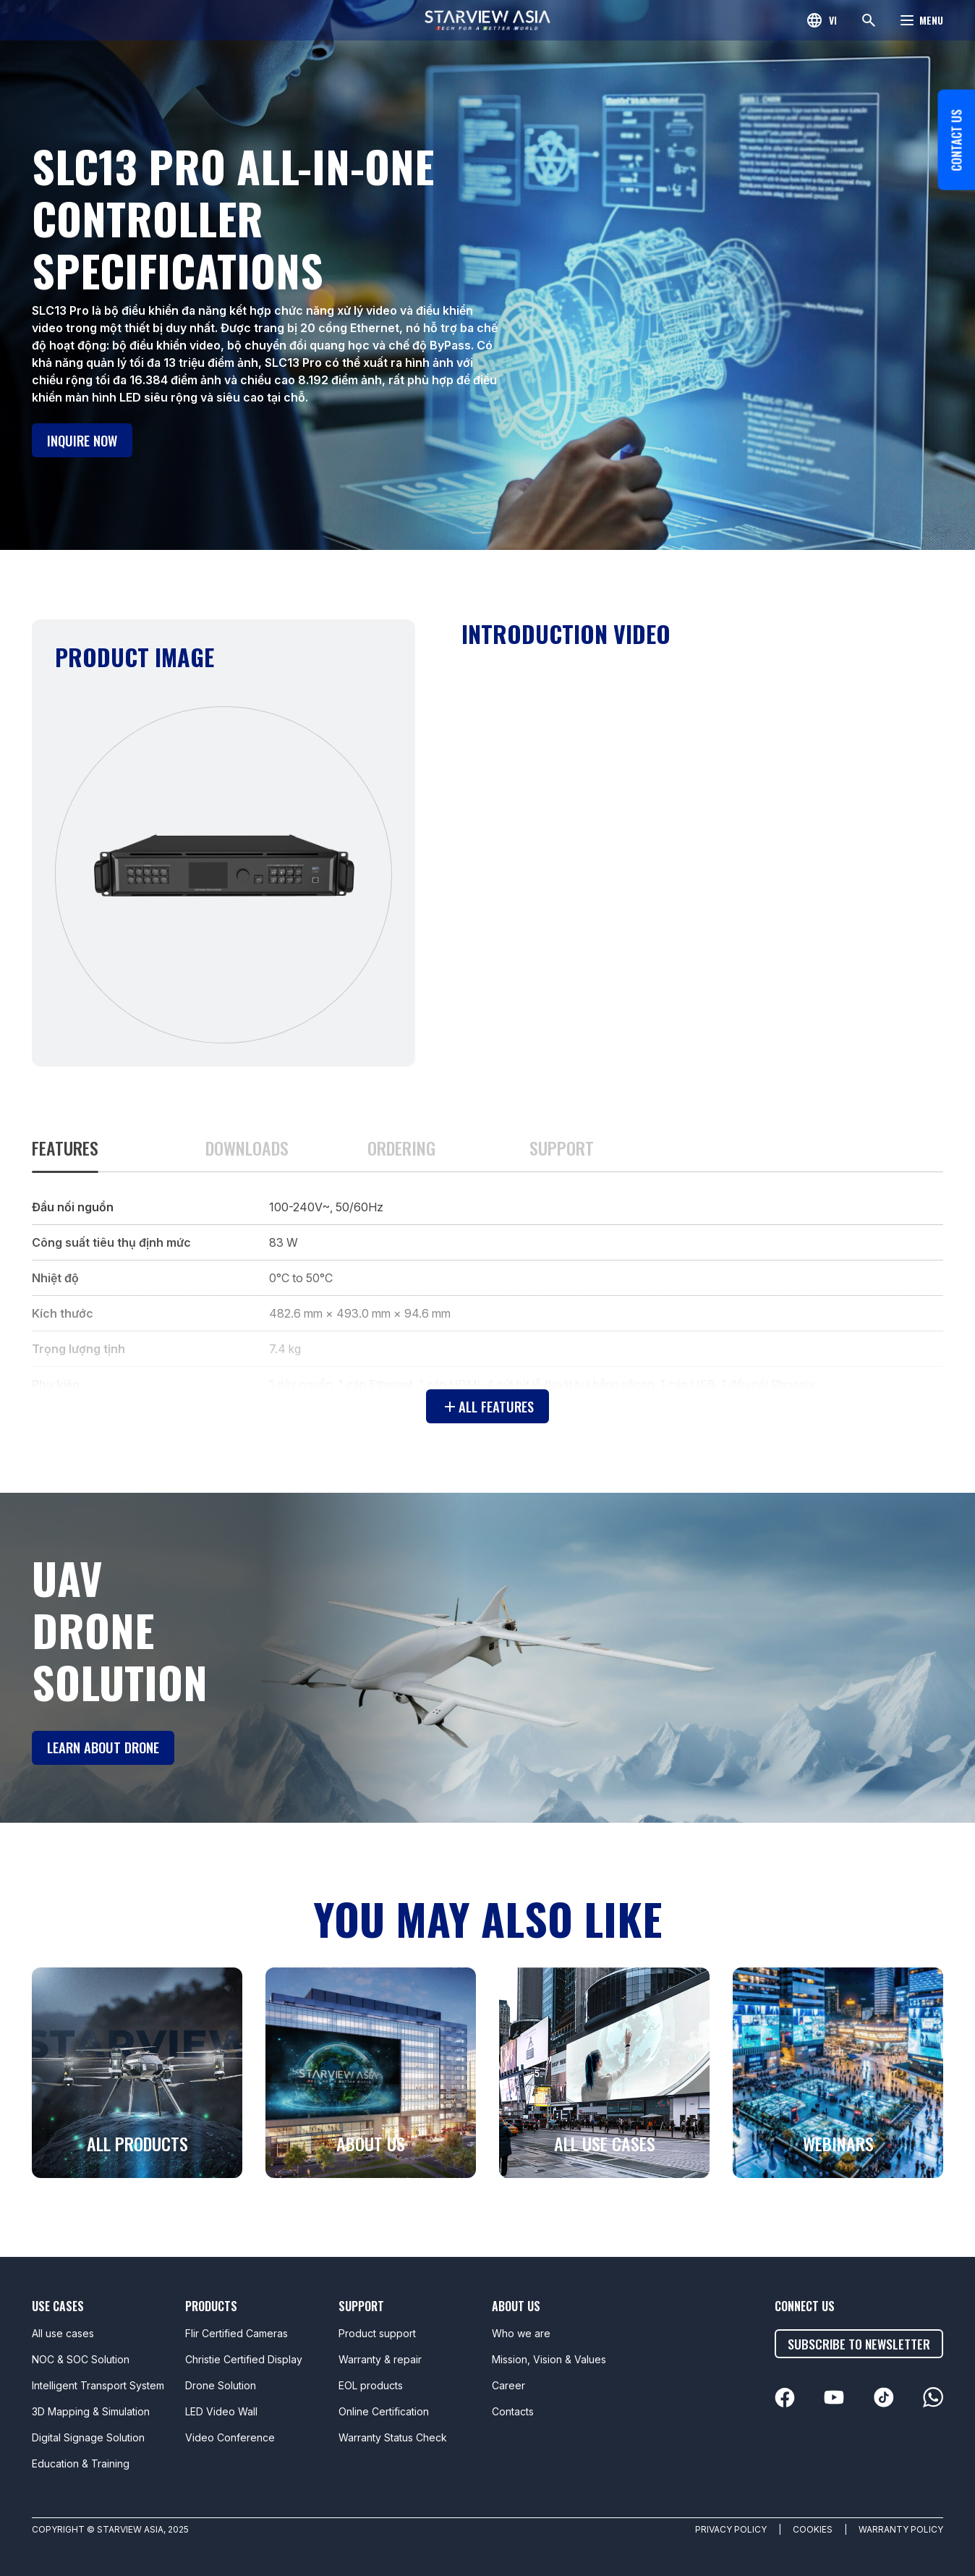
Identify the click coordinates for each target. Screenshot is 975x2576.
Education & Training (80, 2463)
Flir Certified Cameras (236, 2333)
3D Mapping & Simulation (91, 2411)
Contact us (953, 198)
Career (508, 2385)
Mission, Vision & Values (549, 2359)
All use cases (63, 2333)
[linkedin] (790, 2397)
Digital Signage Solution (88, 2437)
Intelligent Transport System (98, 2385)
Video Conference (230, 2437)
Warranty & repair (380, 2359)
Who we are (521, 2333)
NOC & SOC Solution (80, 2359)
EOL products (371, 2385)
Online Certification (384, 2411)
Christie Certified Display (243, 2359)
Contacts (513, 2411)
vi (833, 19)
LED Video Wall (221, 2411)
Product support (377, 2333)
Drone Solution (220, 2385)
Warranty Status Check (393, 2437)
